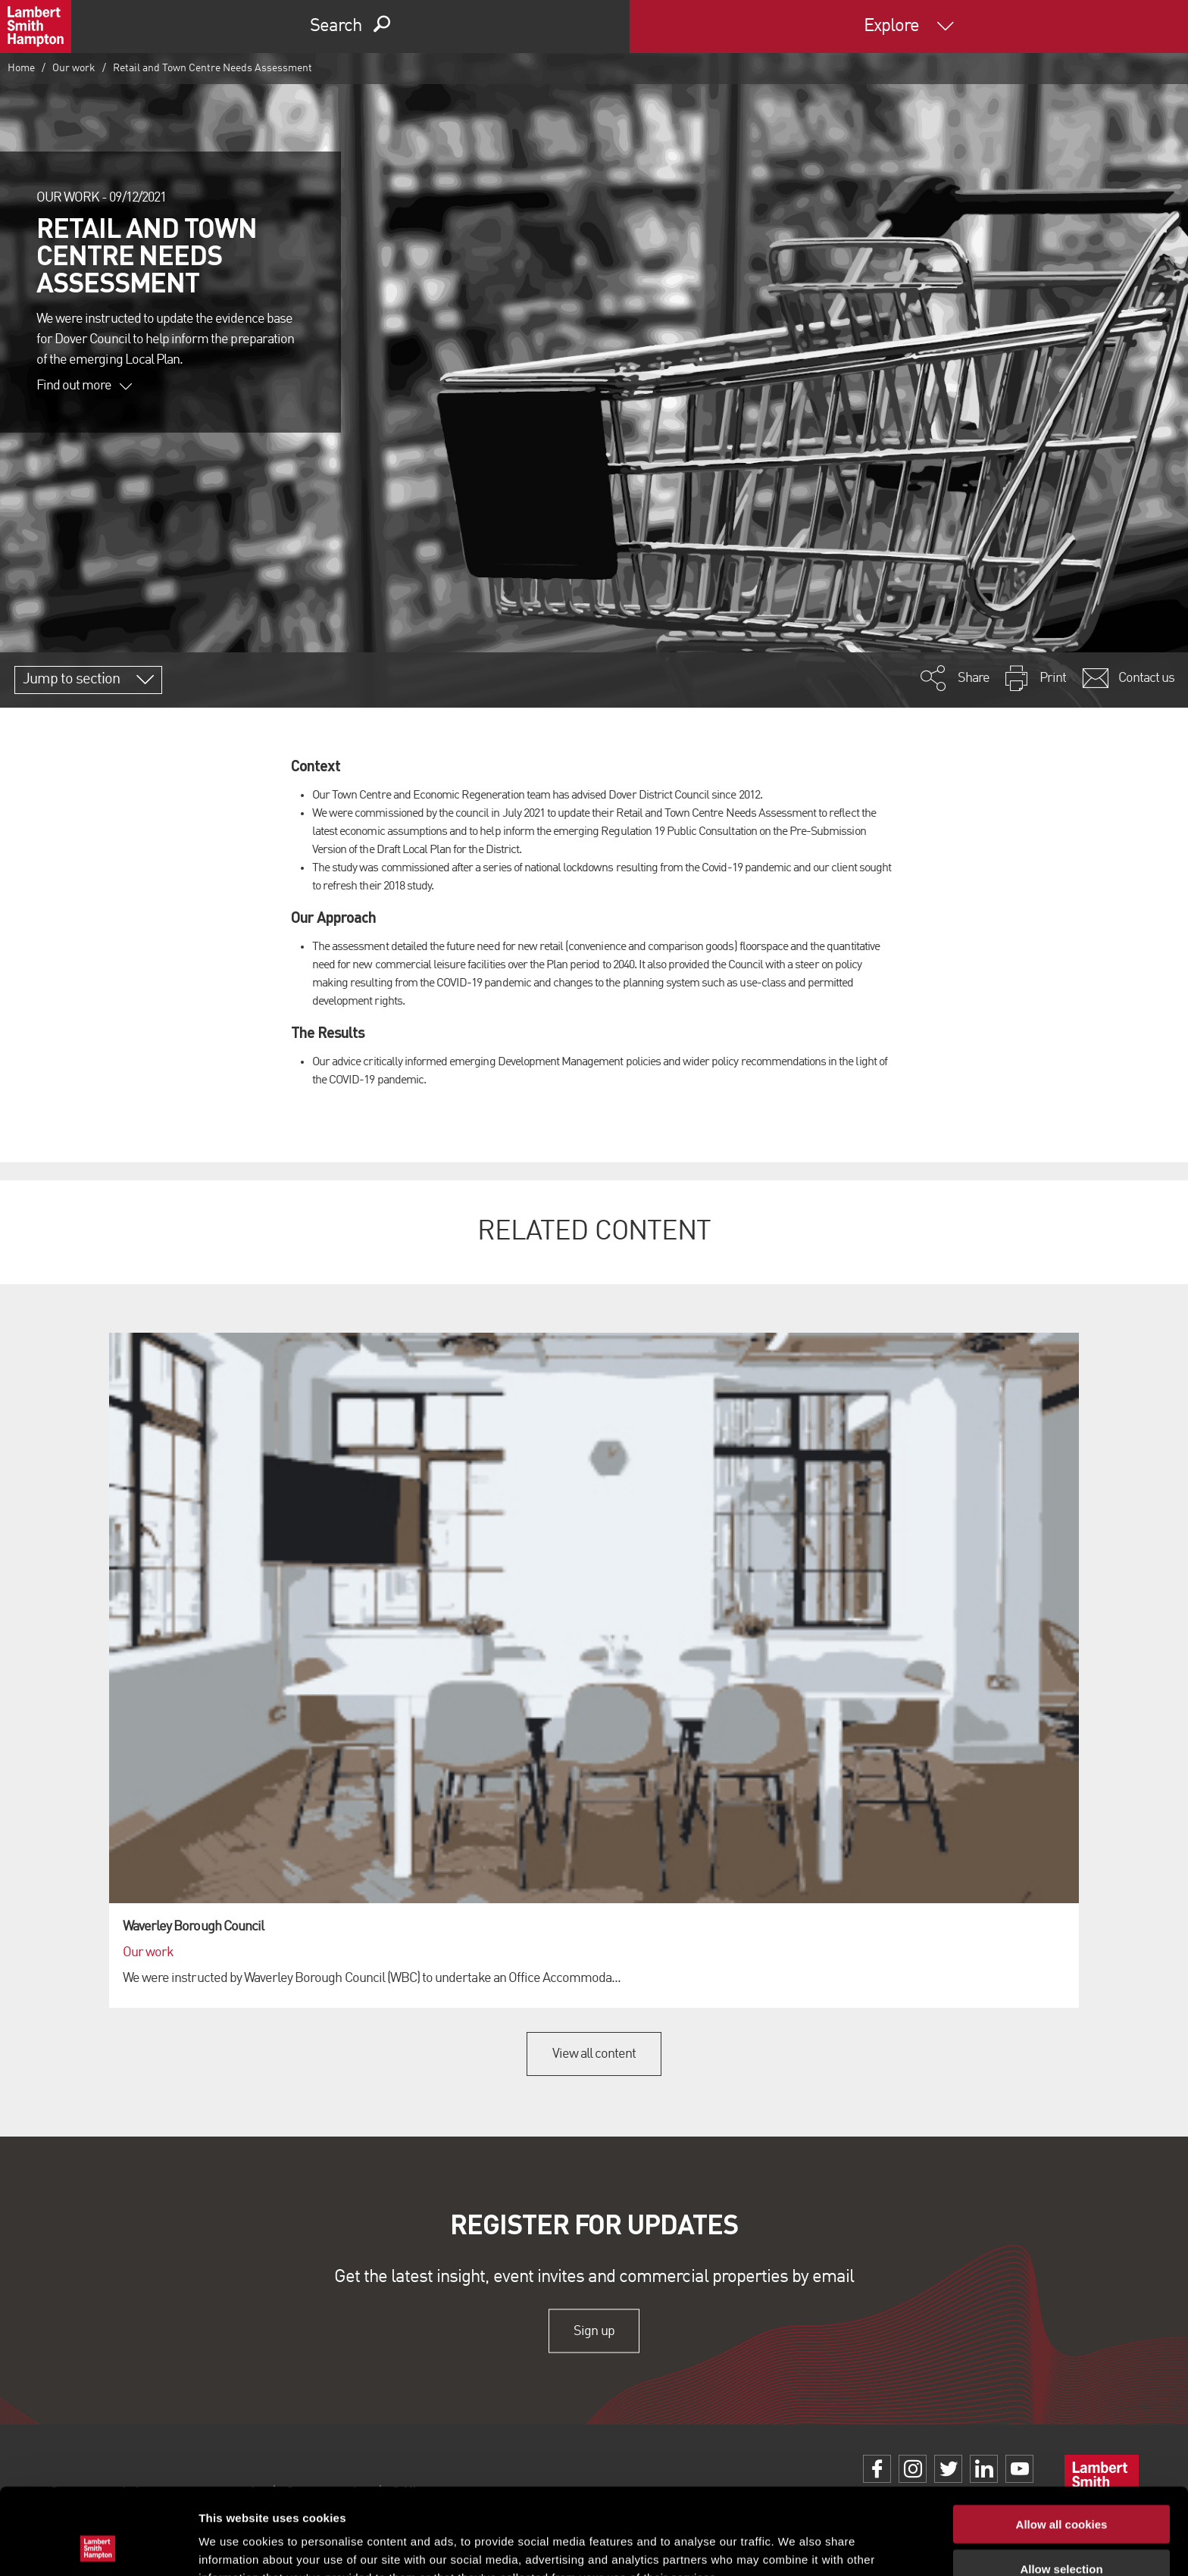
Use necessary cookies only (1061, 2531)
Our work (73, 68)
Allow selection (1061, 2487)
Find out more (84, 385)
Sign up (594, 2330)
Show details (795, 2546)
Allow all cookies (1062, 2443)
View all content (594, 2054)
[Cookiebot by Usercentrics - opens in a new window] (98, 2546)
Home (21, 68)
